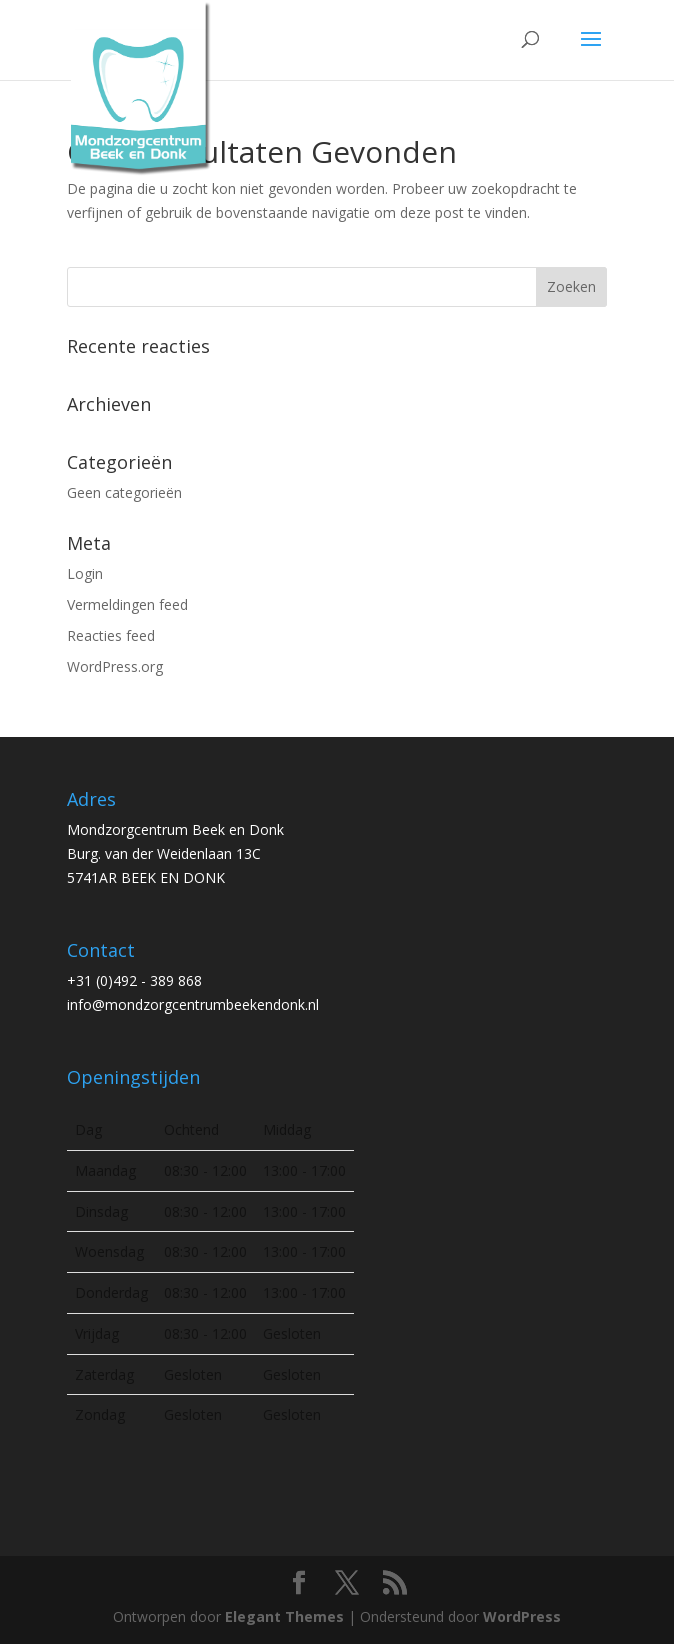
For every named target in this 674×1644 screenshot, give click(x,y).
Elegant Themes (284, 1616)
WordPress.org (115, 666)
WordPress (522, 1616)
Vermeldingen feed (127, 604)
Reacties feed (111, 635)
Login (85, 573)
